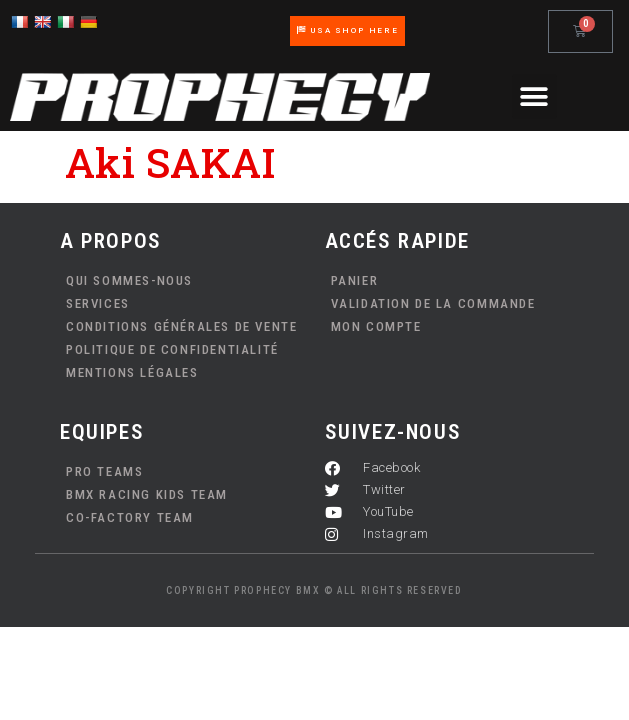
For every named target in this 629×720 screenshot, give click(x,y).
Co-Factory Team (130, 517)
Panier (355, 280)
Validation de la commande (433, 303)
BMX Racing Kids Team (147, 494)
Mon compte (376, 326)
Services (98, 303)
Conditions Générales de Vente (181, 326)
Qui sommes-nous (129, 280)
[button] (535, 96)
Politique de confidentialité (172, 349)
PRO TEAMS (104, 471)
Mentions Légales (132, 372)
